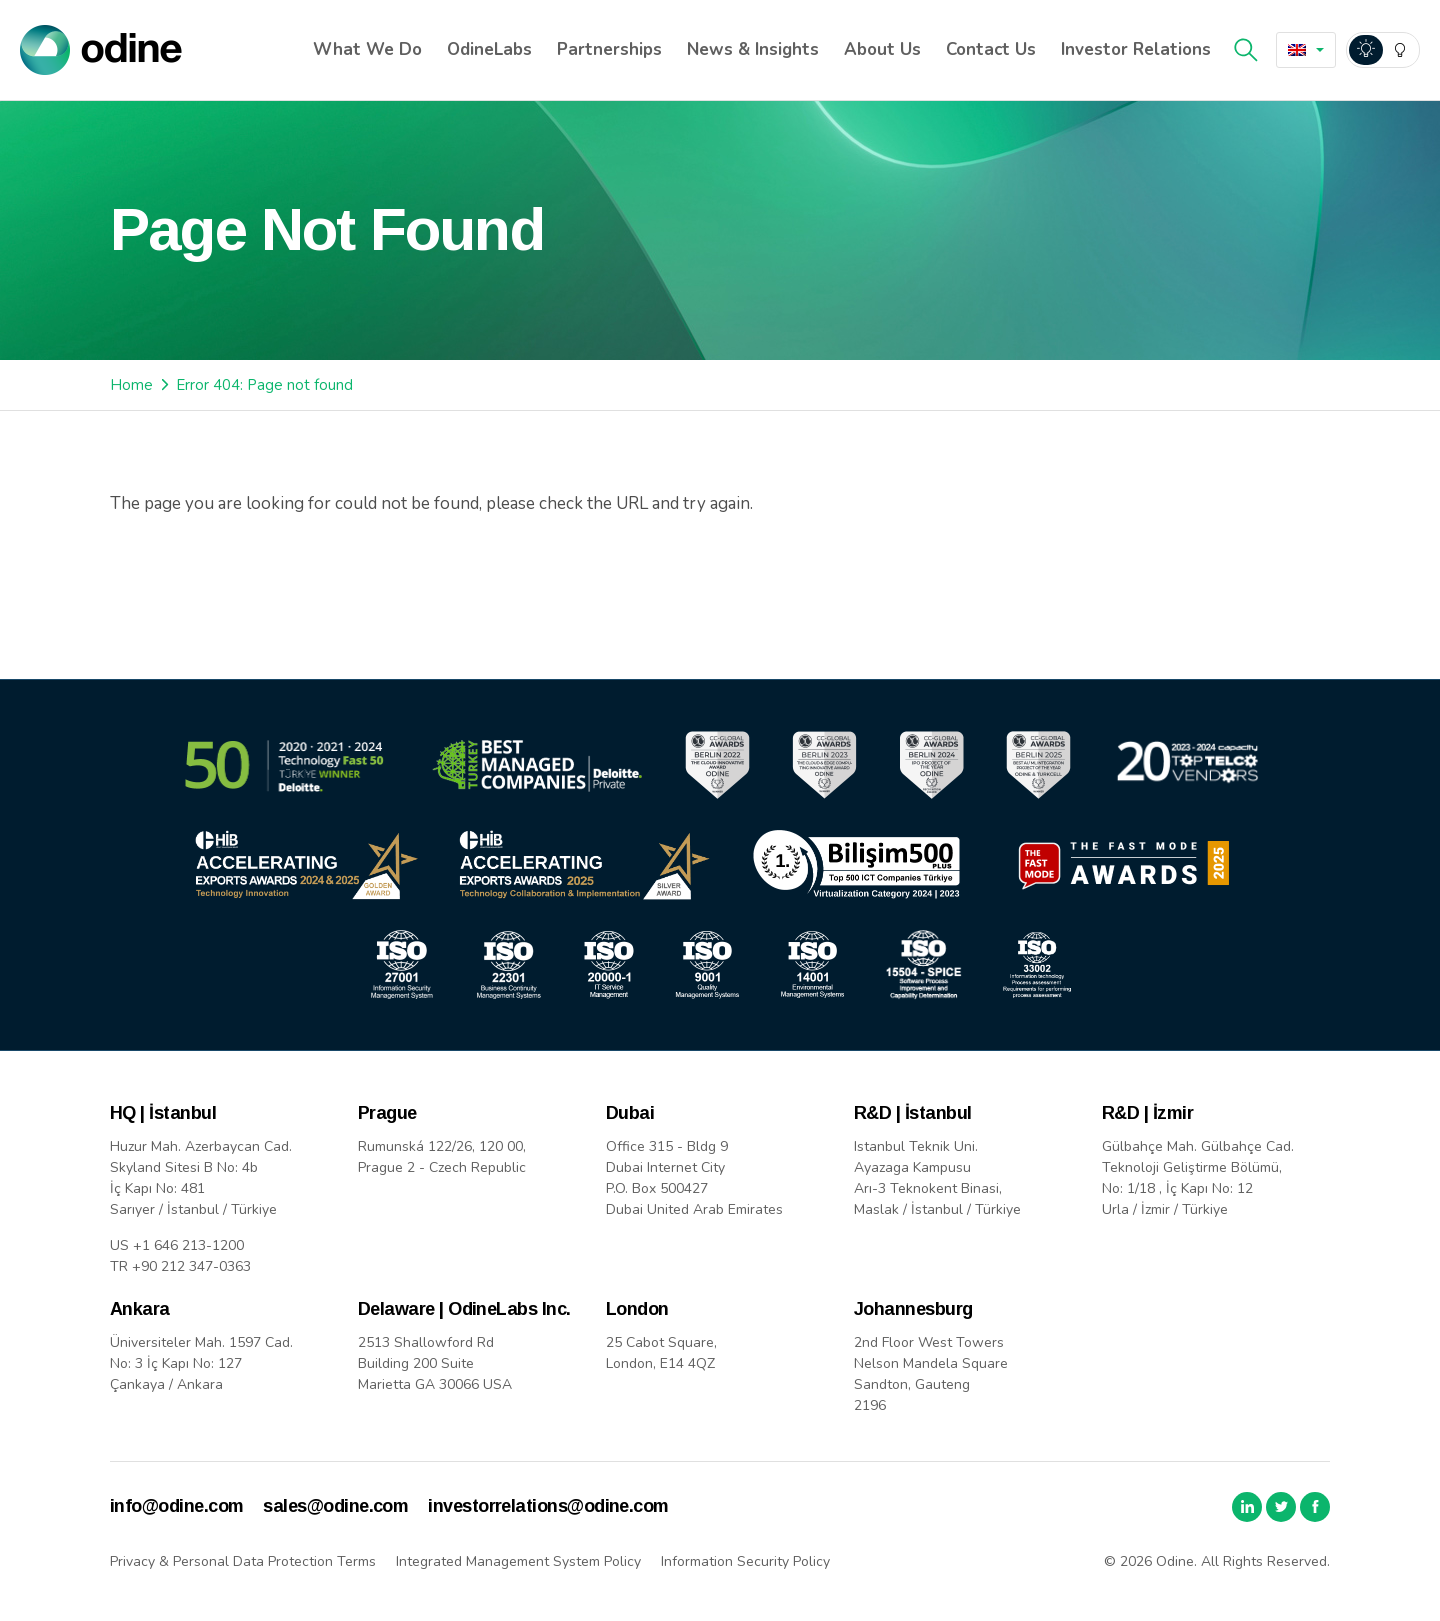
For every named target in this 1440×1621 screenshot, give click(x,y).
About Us (882, 49)
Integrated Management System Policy (518, 1561)
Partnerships (609, 49)
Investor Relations (1136, 49)
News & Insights (753, 49)
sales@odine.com (335, 1506)
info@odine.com (176, 1506)
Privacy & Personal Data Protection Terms (243, 1561)
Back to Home (199, 573)
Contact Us (991, 49)
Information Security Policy (745, 1561)
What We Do (367, 49)
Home (131, 385)
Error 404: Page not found (264, 385)
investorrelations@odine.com (548, 1506)
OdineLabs (489, 49)
